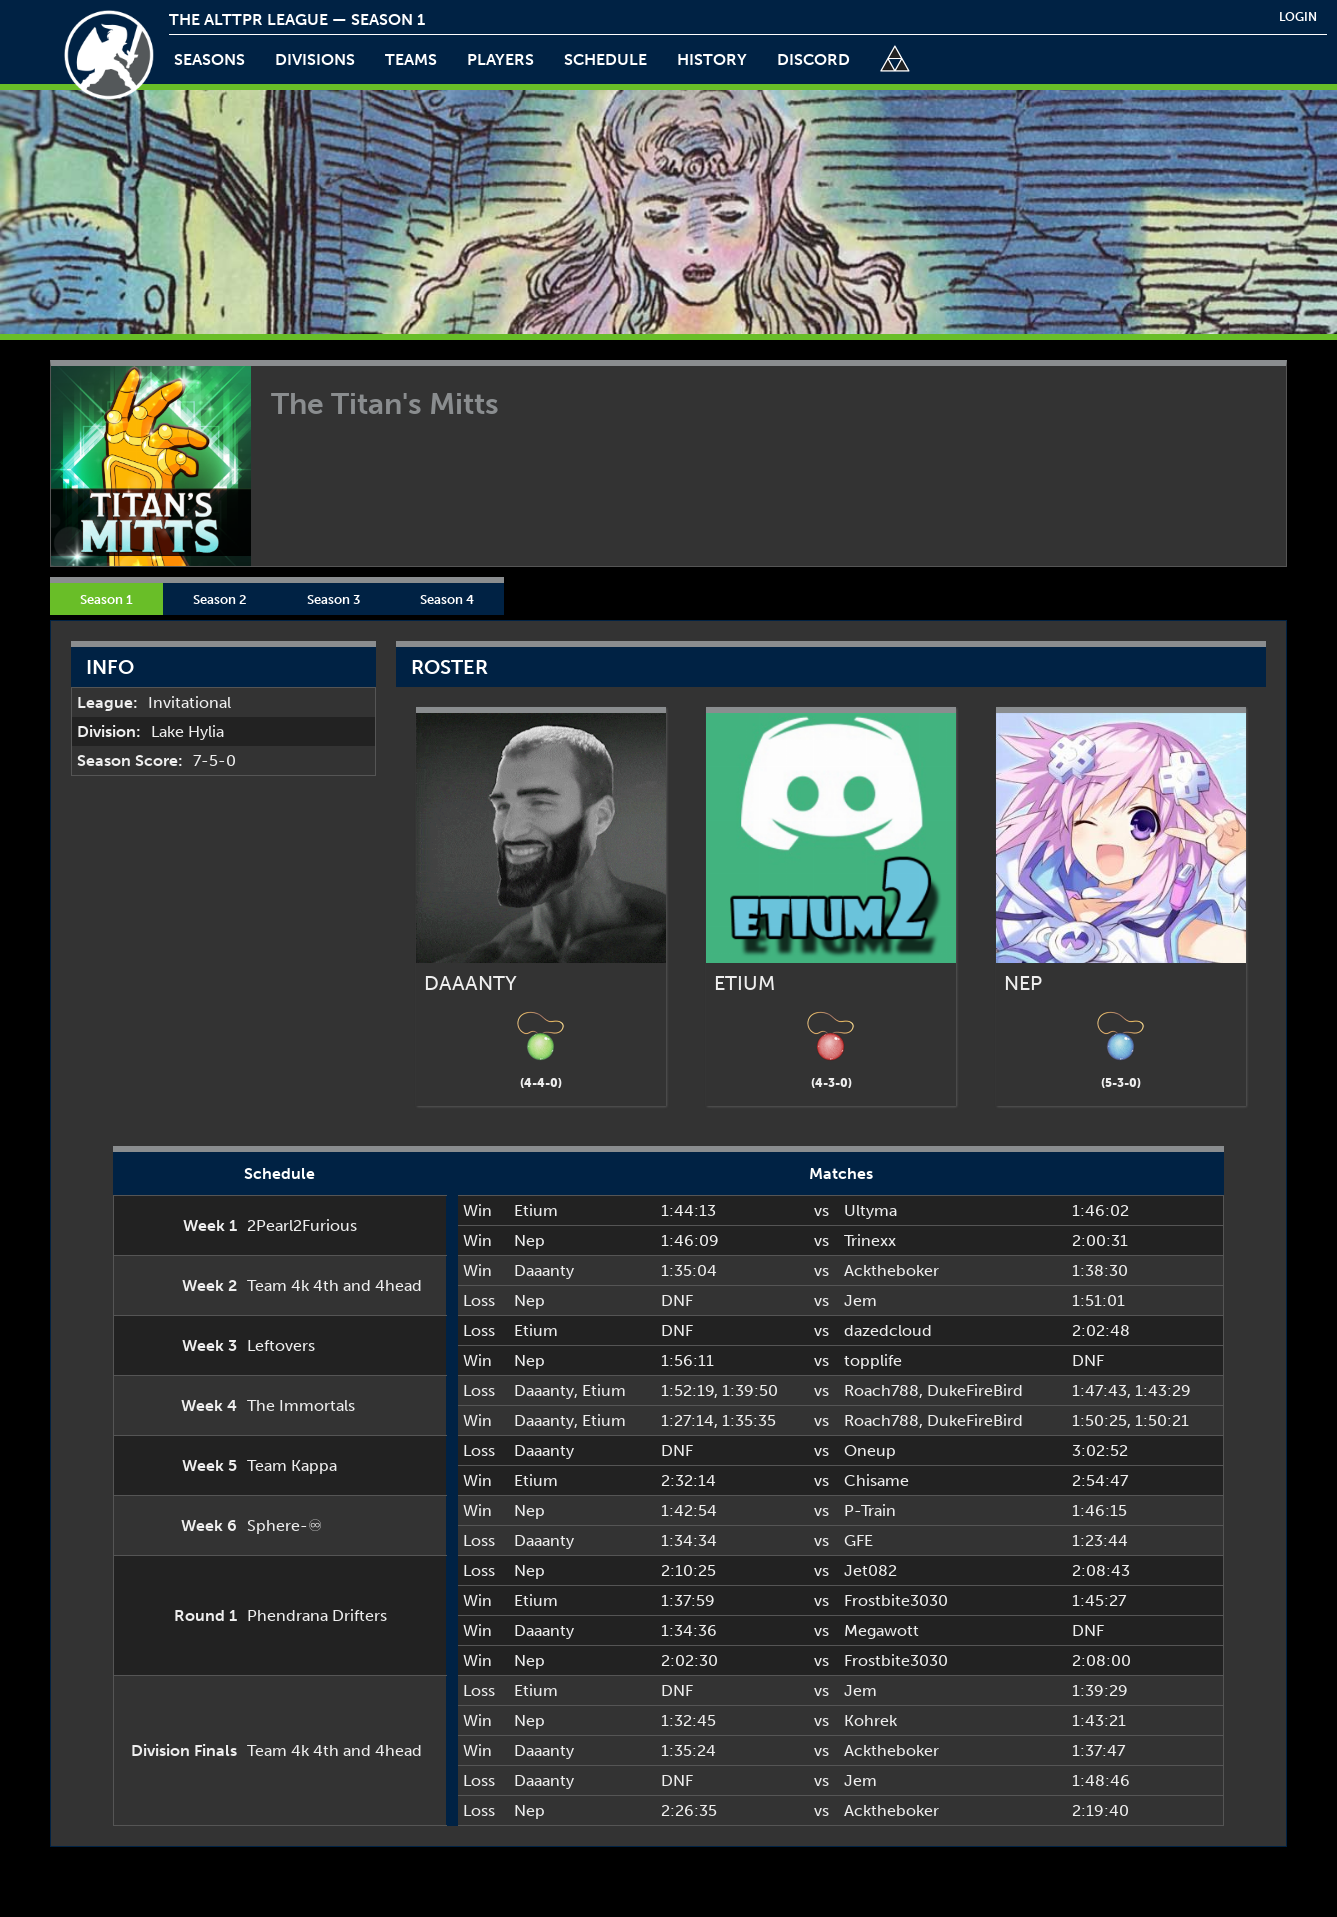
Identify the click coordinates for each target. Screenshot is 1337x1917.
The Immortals (301, 1405)
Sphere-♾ (284, 1525)
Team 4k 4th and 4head (334, 1285)
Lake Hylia (187, 731)
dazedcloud (888, 1330)
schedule (605, 59)
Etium (536, 1210)
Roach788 (881, 1390)
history (712, 59)
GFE (858, 1540)
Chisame (876, 1480)
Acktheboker (891, 1270)
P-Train (870, 1510)
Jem (860, 1300)
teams (411, 59)
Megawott (881, 1630)
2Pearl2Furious (302, 1225)
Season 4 (447, 599)
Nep (529, 1240)
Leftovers (281, 1345)
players (500, 59)
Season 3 (333, 599)
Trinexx (870, 1240)
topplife (873, 1360)
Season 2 (220, 599)
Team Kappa (292, 1465)
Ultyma (870, 1210)
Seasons (209, 59)
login (1298, 17)
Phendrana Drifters (317, 1615)
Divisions (315, 59)
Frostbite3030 (896, 1600)
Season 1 (106, 599)
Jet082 (870, 1570)
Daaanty (544, 1270)
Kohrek (870, 1720)
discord (813, 59)
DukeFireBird (975, 1390)
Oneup (870, 1450)
